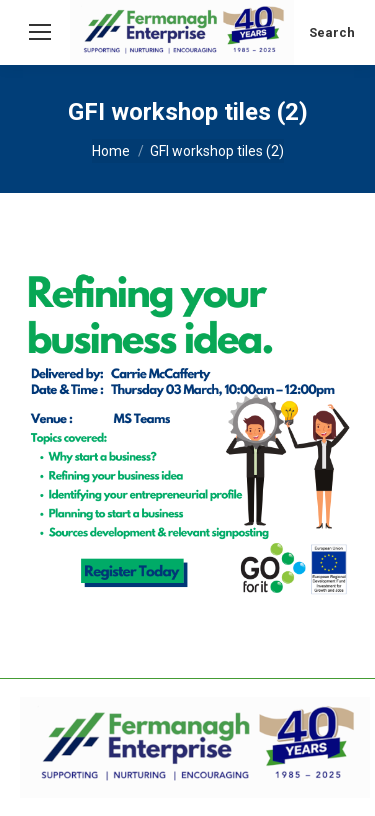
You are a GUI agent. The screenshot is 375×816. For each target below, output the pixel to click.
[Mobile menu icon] (40, 32)
